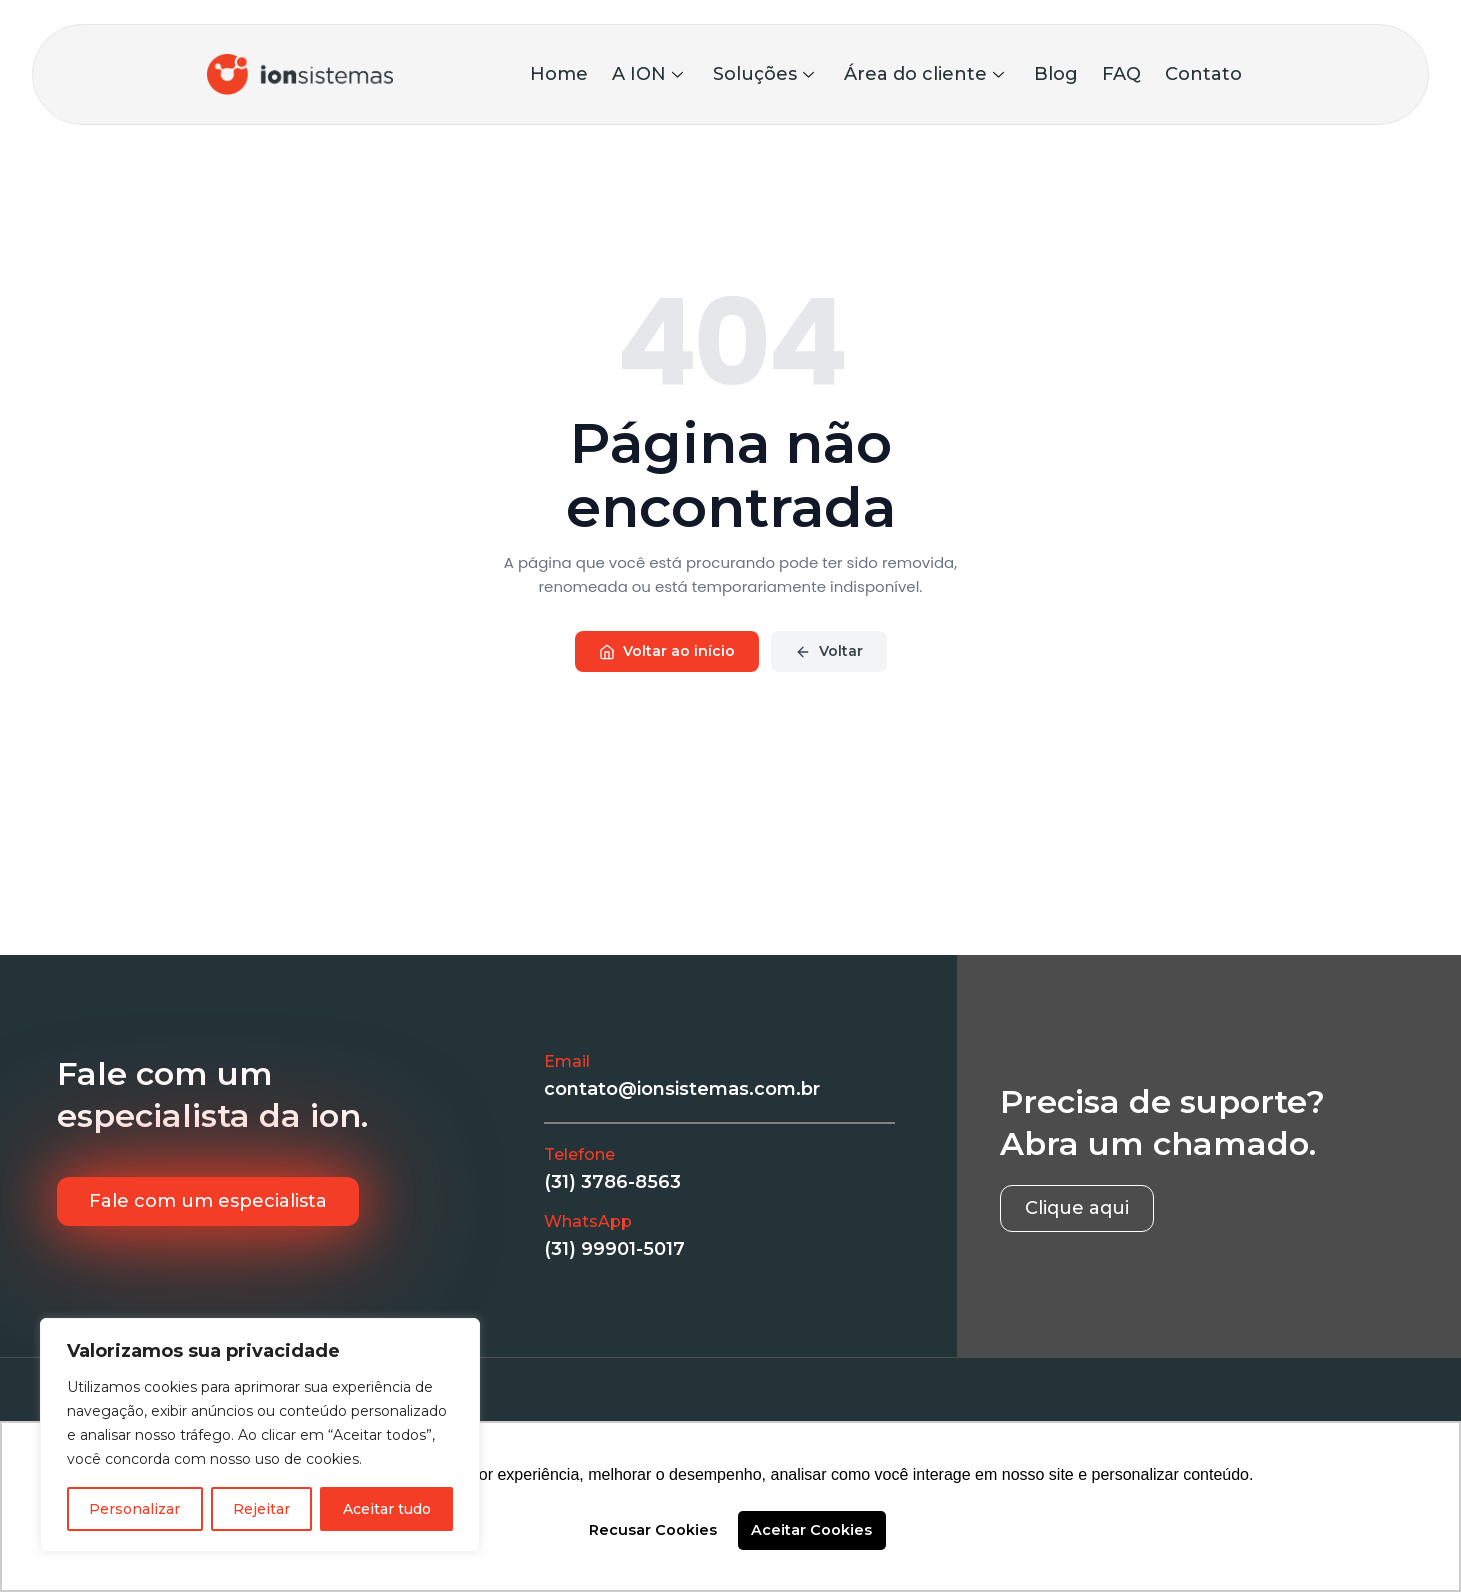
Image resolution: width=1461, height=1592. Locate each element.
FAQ (1121, 74)
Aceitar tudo (387, 1509)
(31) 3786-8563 (612, 1182)
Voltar (829, 651)
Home (559, 74)
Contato (1203, 74)
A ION (647, 74)
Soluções (763, 74)
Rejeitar (261, 1509)
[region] (260, 1435)
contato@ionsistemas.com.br (682, 1089)
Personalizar (134, 1509)
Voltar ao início (667, 651)
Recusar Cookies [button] (653, 1530)
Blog (1056, 74)
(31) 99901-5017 (614, 1249)
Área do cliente (924, 74)
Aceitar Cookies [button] (811, 1530)
